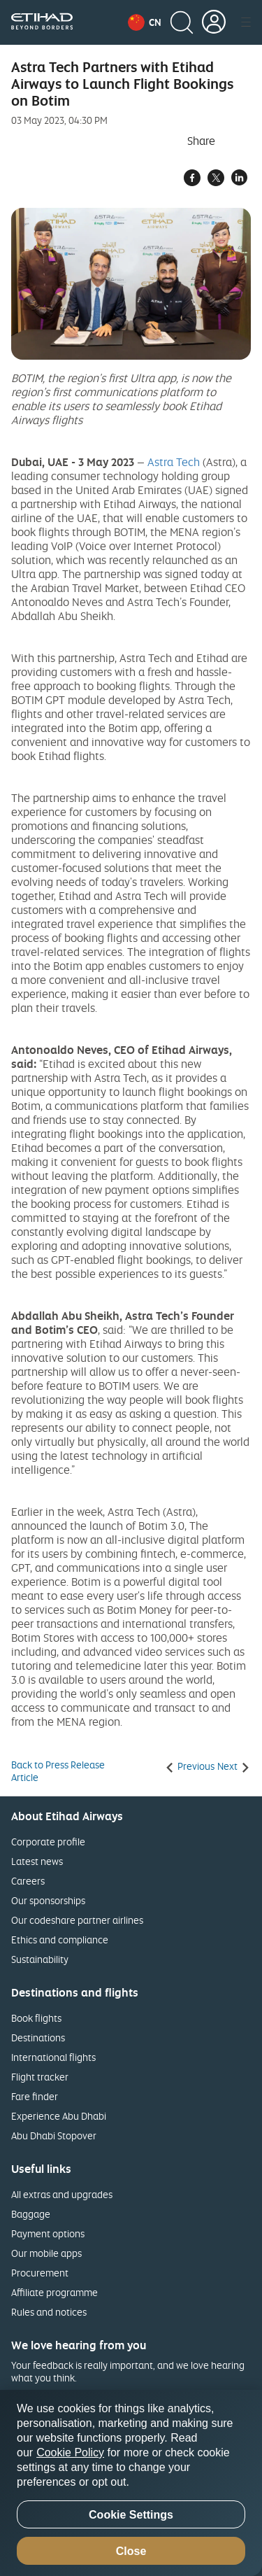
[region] (131, 2483)
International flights (53, 2057)
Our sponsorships (48, 1900)
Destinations (38, 2037)
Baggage (30, 2213)
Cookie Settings (131, 2515)
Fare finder (34, 2096)
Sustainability (39, 1959)
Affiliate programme (54, 2292)
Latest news (37, 1861)
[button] (144, 22)
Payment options (48, 2233)
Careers (28, 1880)
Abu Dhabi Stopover (53, 2135)
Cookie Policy (70, 2452)
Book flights (36, 2018)
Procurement (39, 2272)
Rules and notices (49, 2311)
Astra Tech (173, 462)
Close (131, 2551)
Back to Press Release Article (58, 1771)
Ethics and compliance (59, 1939)
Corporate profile (48, 1841)
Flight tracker (39, 2076)
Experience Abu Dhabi (58, 2116)
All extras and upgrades (61, 2194)
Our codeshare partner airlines (77, 1920)
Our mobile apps (46, 2253)
